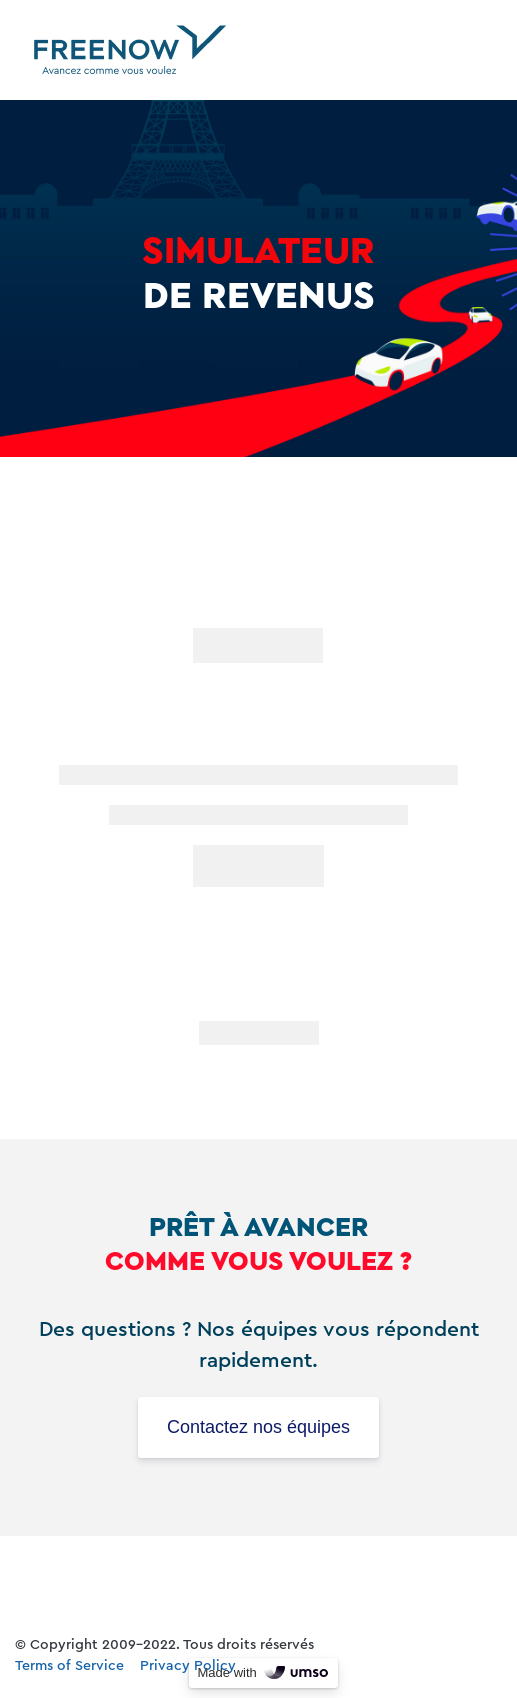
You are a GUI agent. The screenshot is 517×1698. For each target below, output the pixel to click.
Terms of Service (69, 1666)
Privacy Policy (188, 1666)
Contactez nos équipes (258, 1427)
